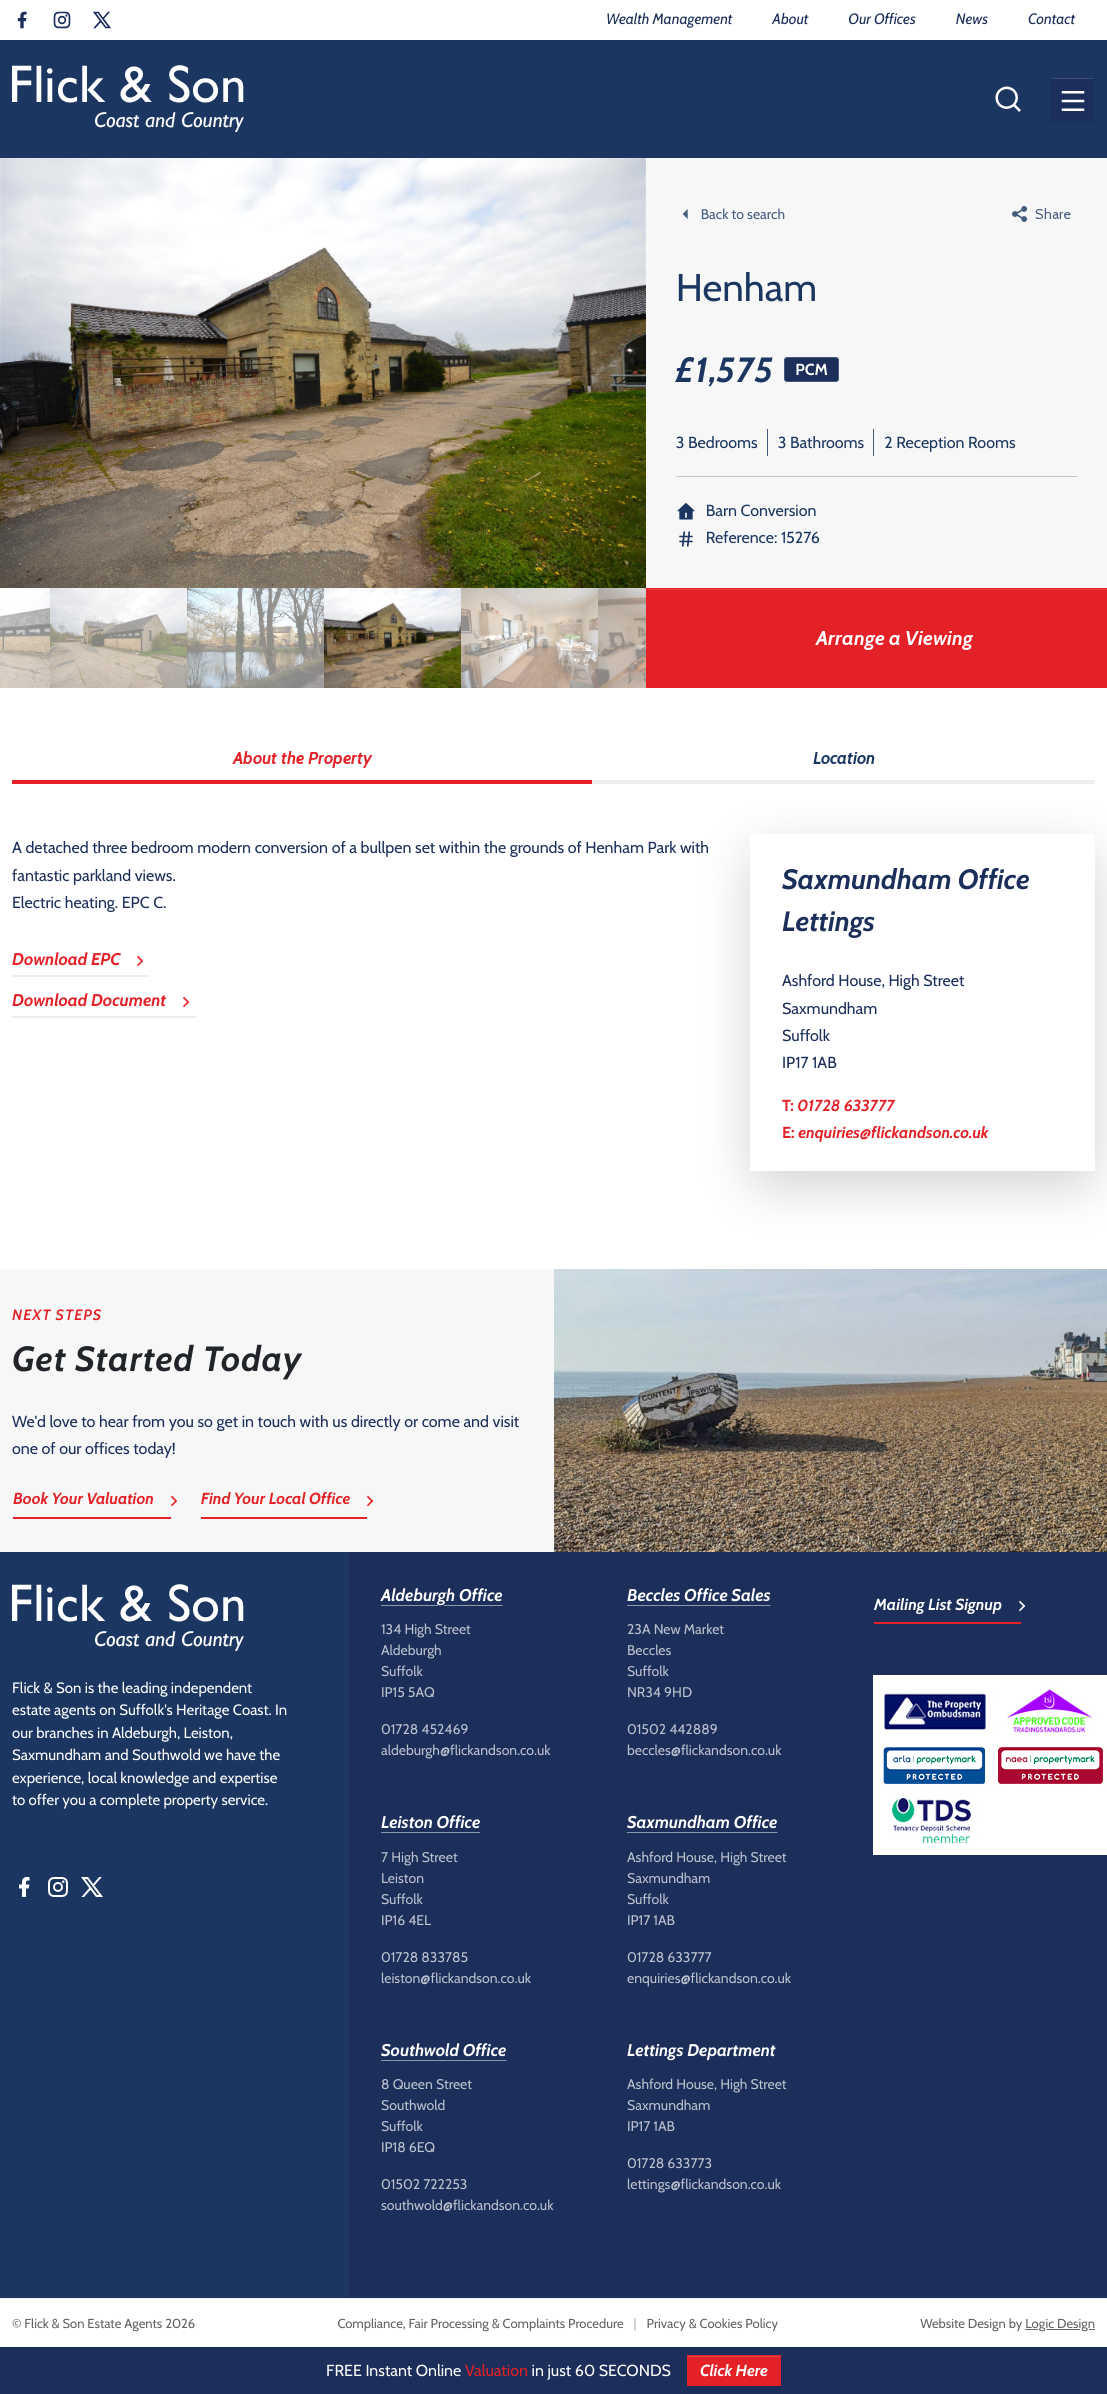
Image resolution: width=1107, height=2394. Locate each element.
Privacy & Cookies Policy (712, 2324)
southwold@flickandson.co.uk (467, 2205)
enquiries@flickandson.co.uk (893, 1132)
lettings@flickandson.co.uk (704, 2184)
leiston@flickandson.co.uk (456, 1978)
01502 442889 (672, 1729)
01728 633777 (845, 1105)
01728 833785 (424, 1957)
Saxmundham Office (702, 1823)
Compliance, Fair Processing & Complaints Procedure (480, 2324)
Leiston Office (430, 1823)
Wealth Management (669, 19)
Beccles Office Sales (699, 1596)
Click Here (734, 2370)
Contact (1051, 19)
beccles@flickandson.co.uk (704, 1750)
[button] (1072, 99)
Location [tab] (844, 758)
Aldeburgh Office (442, 1596)
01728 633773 (669, 2163)
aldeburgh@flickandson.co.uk (466, 1750)
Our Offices (881, 19)
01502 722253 (424, 2184)
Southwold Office (443, 2051)
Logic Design (1060, 2324)
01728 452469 (424, 1729)
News (972, 19)
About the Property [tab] (302, 758)
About (790, 19)
